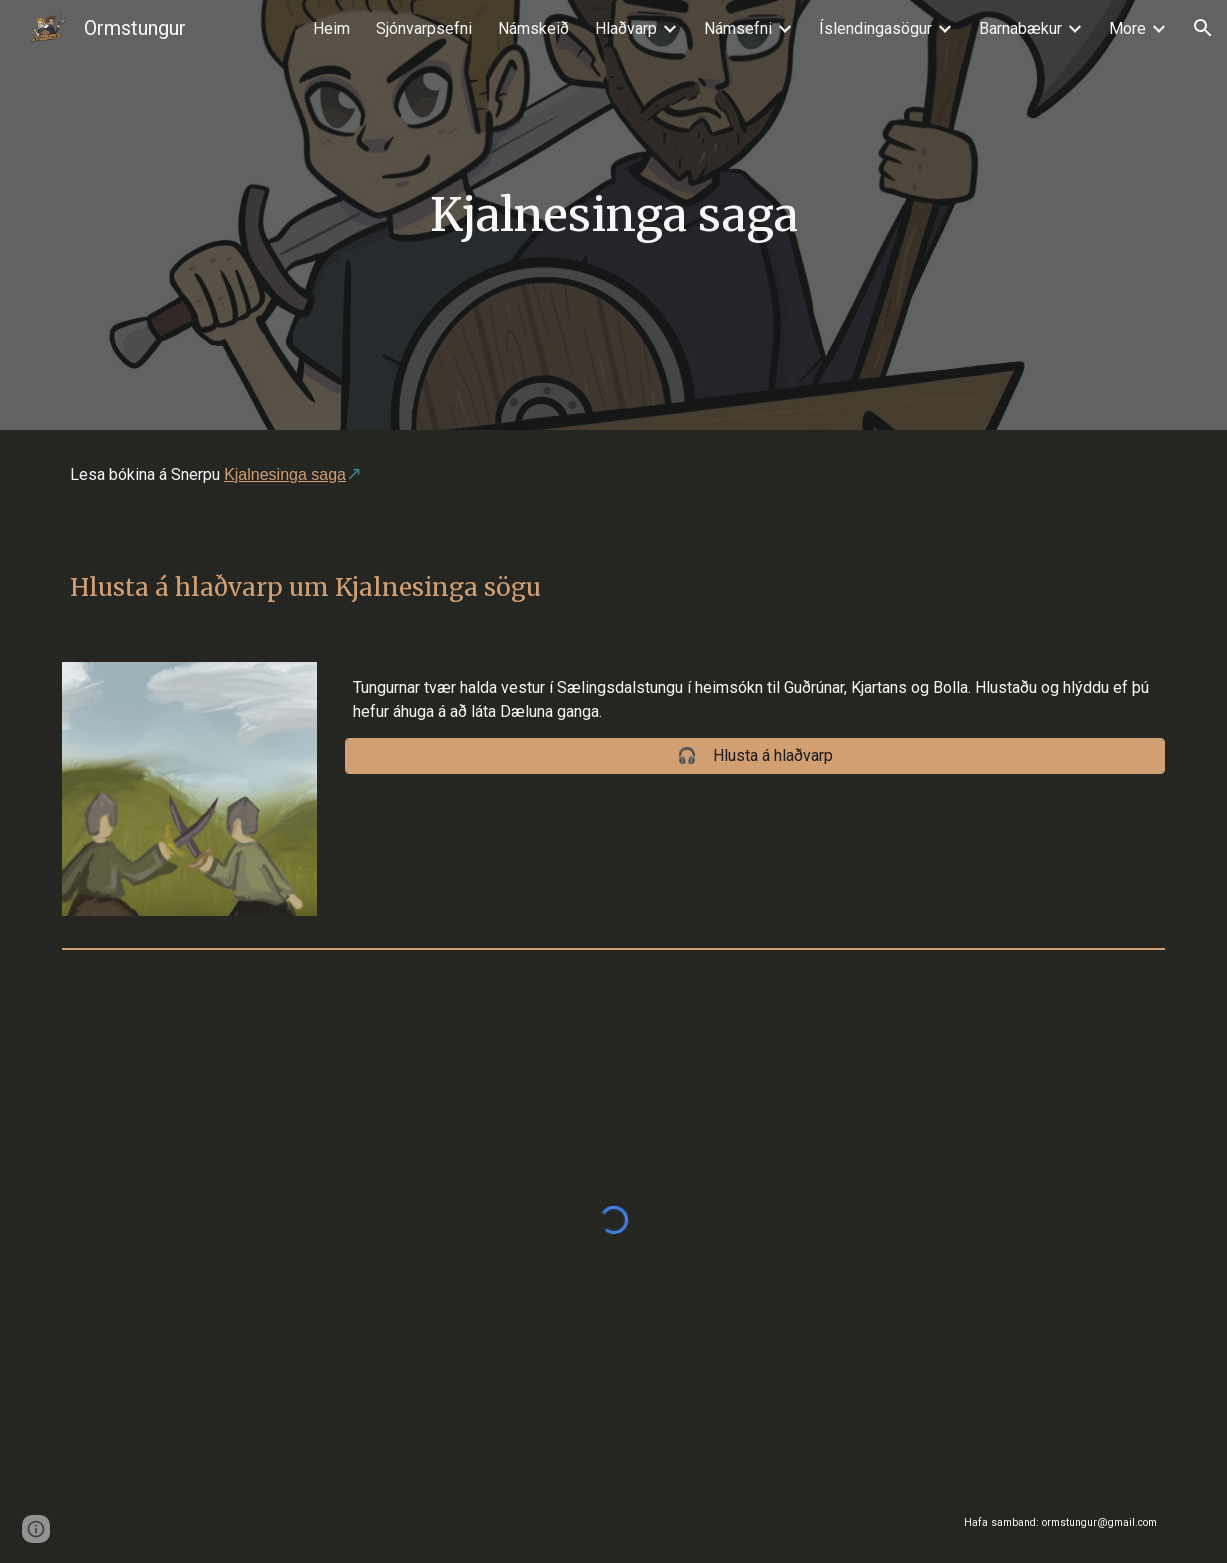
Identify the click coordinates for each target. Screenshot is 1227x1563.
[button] (1203, 28)
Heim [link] (331, 28)
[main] (614, 215)
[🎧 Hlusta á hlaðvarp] (755, 755)
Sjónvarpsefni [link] (424, 28)
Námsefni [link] (738, 28)
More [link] (1127, 28)
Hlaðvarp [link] (626, 28)
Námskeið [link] (533, 28)
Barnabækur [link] (1020, 28)
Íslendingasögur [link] (875, 28)
